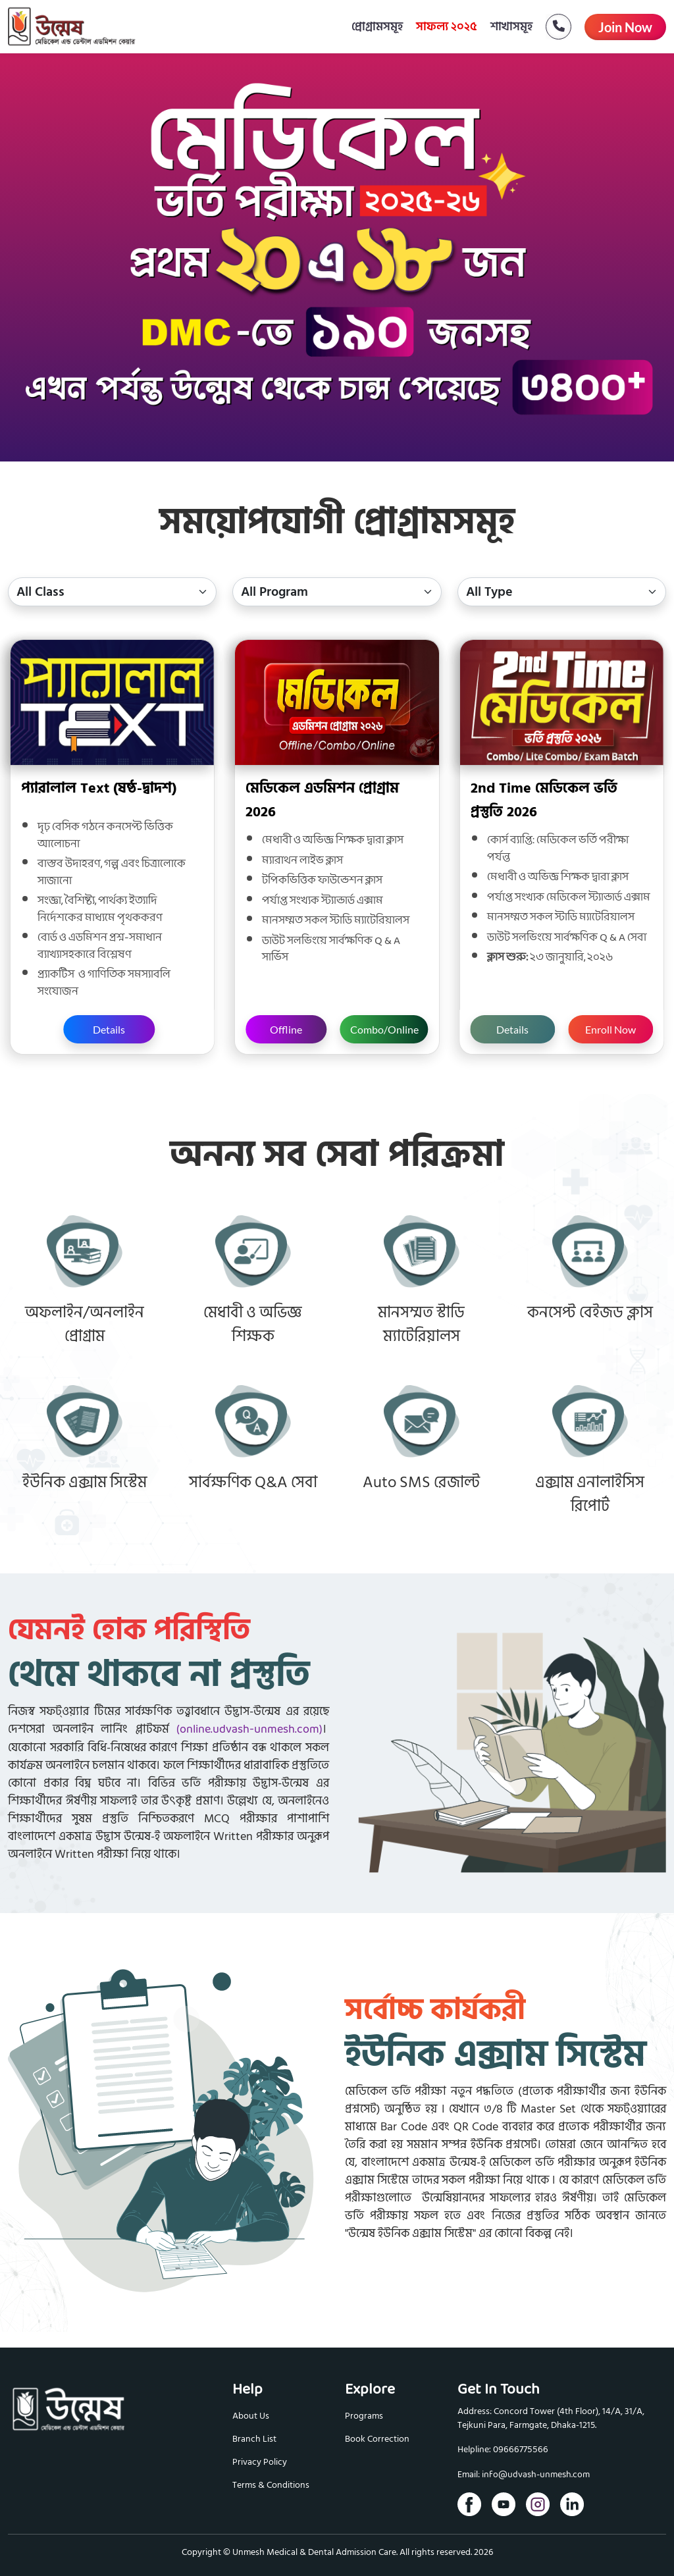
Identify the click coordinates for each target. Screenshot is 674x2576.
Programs (364, 2415)
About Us (250, 2415)
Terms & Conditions (270, 2484)
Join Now (625, 27)
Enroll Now (610, 1029)
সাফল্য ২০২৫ (446, 26)
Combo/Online (384, 1029)
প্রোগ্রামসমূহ (377, 26)
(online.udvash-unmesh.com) (249, 1730)
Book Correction (377, 2438)
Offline (286, 1029)
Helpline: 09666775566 (502, 2450)
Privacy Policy (259, 2461)
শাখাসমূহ (511, 26)
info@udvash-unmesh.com (536, 2475)
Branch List (254, 2438)
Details (109, 1029)
